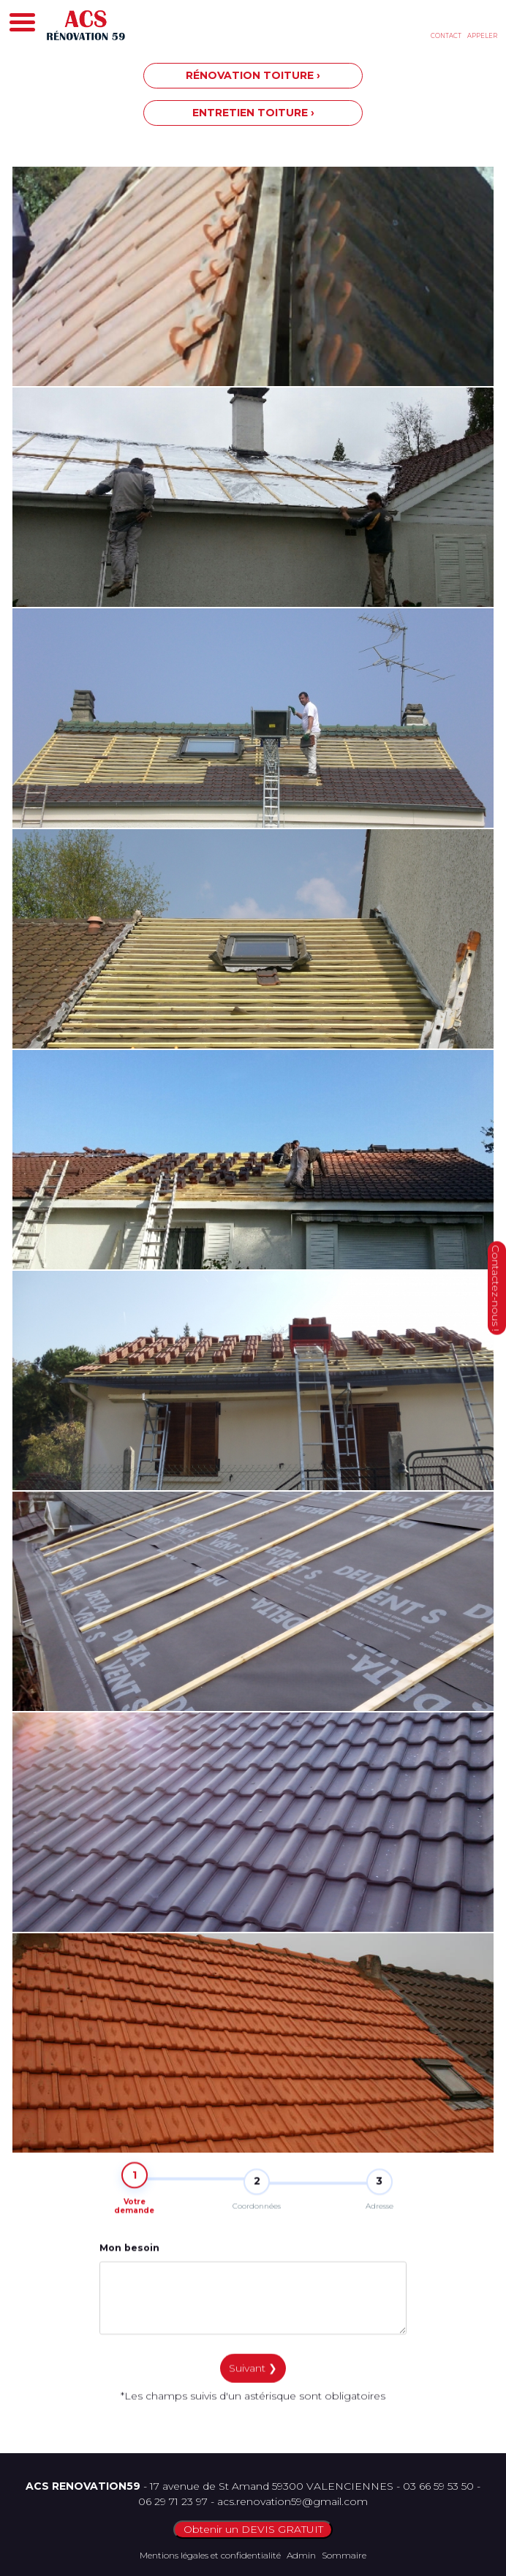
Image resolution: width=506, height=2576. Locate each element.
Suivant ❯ (253, 2379)
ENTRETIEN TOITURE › (253, 112)
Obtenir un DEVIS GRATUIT (253, 2529)
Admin (301, 2555)
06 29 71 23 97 (173, 2501)
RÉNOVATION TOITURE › (253, 75)
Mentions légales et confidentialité (210, 2555)
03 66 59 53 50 (438, 2486)
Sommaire (344, 2555)
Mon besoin (129, 2259)
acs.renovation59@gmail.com (292, 2501)
